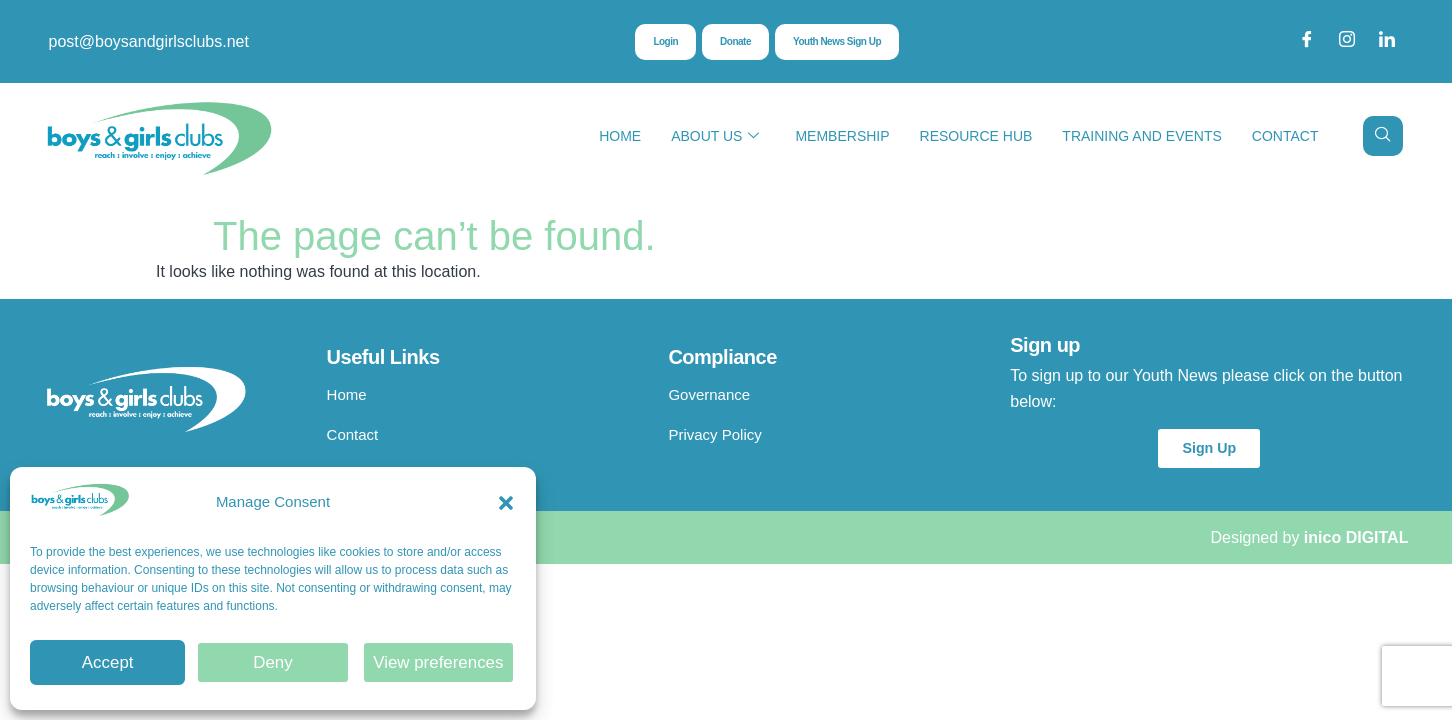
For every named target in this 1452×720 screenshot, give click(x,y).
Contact (1285, 136)
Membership (842, 136)
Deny (272, 662)
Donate (729, 43)
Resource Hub (976, 136)
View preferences (439, 662)
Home (620, 136)
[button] (506, 503)
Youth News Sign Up (842, 43)
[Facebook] (1307, 42)
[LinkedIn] (1387, 42)
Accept (108, 662)
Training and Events (1141, 136)
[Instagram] (1347, 42)
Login (653, 43)
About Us (715, 136)
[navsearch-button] (1383, 136)
